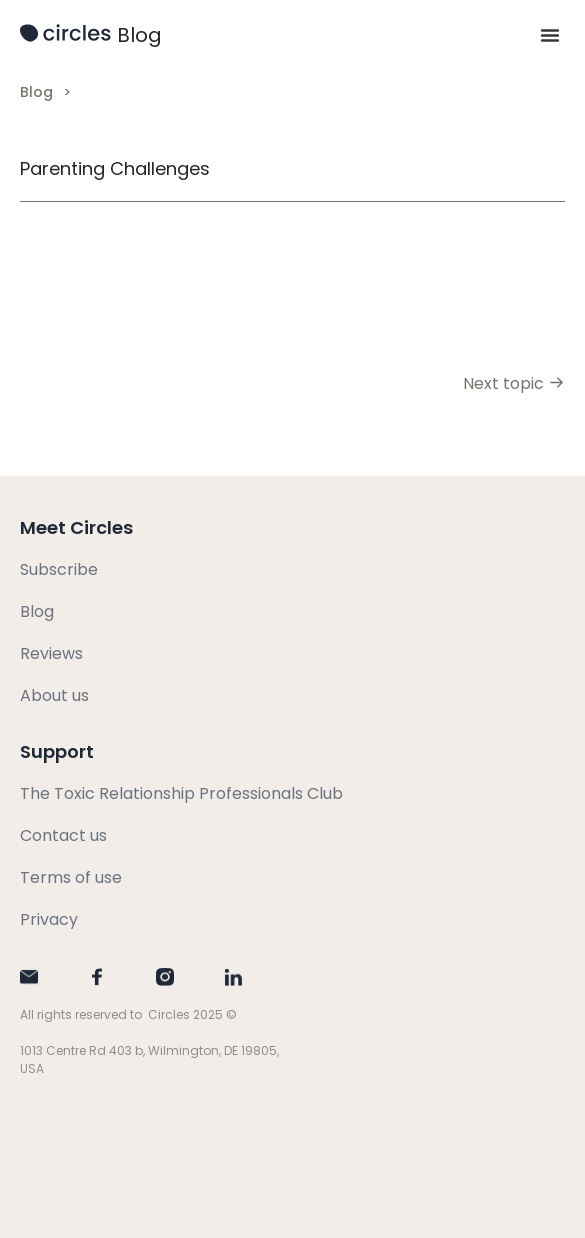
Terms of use (71, 877)
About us (54, 695)
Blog (139, 35)
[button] (550, 35)
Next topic (514, 383)
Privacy (49, 919)
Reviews (51, 653)
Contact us (63, 835)
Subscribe (59, 569)
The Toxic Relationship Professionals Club (181, 793)
